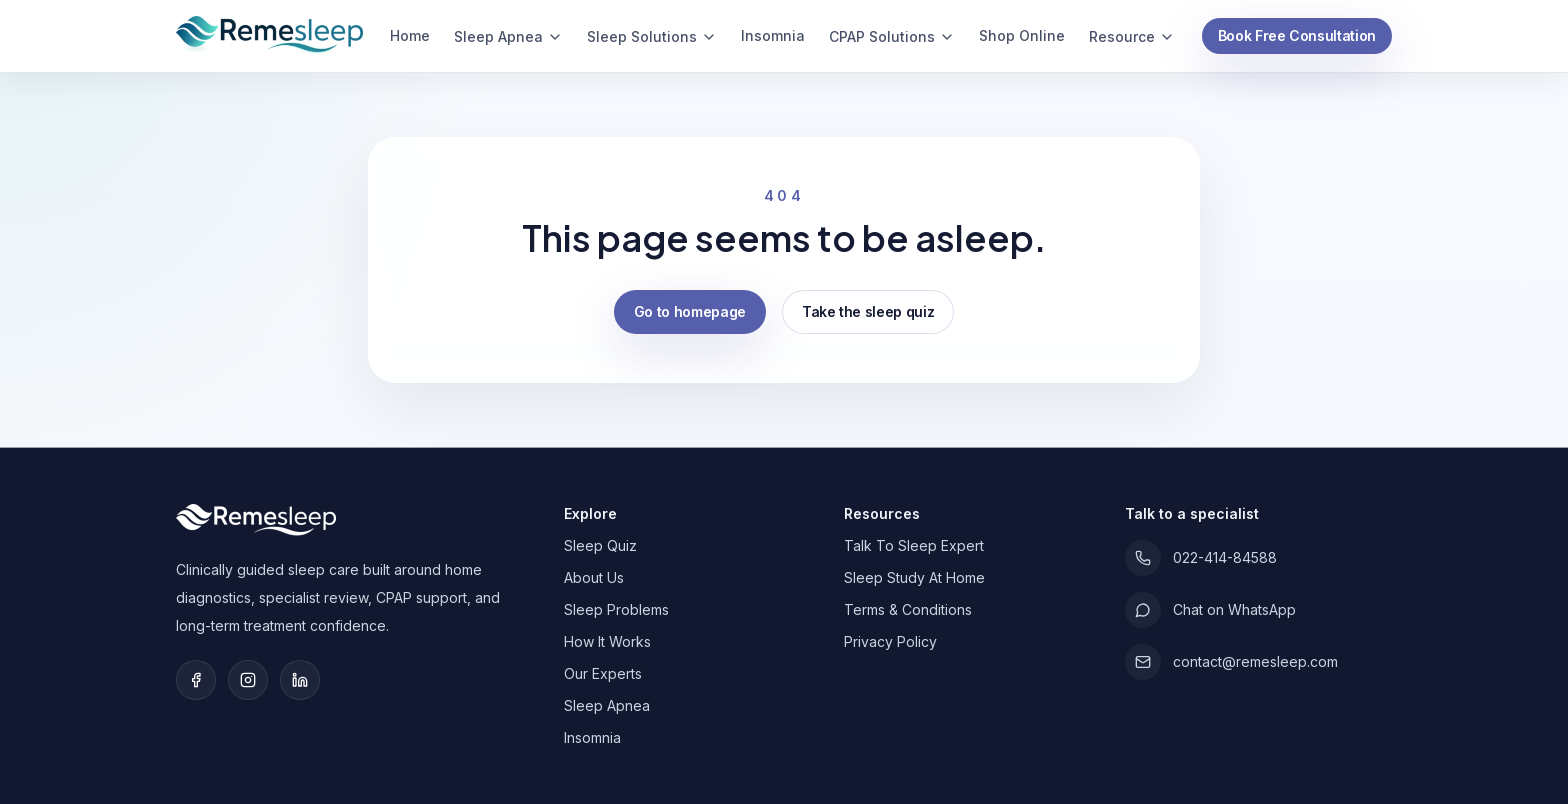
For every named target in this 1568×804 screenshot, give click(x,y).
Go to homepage (690, 311)
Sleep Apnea (508, 36)
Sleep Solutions (652, 36)
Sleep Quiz (600, 545)
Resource (1132, 36)
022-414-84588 (1201, 558)
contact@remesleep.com (1231, 662)
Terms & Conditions (908, 609)
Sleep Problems (616, 609)
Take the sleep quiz (868, 311)
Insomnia (773, 35)
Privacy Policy (890, 641)
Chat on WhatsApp (1210, 610)
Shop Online (1022, 35)
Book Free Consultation (1297, 35)
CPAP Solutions (892, 36)
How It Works (607, 641)
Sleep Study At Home (914, 577)
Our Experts (603, 673)
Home (410, 35)
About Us (594, 577)
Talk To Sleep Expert (914, 545)
